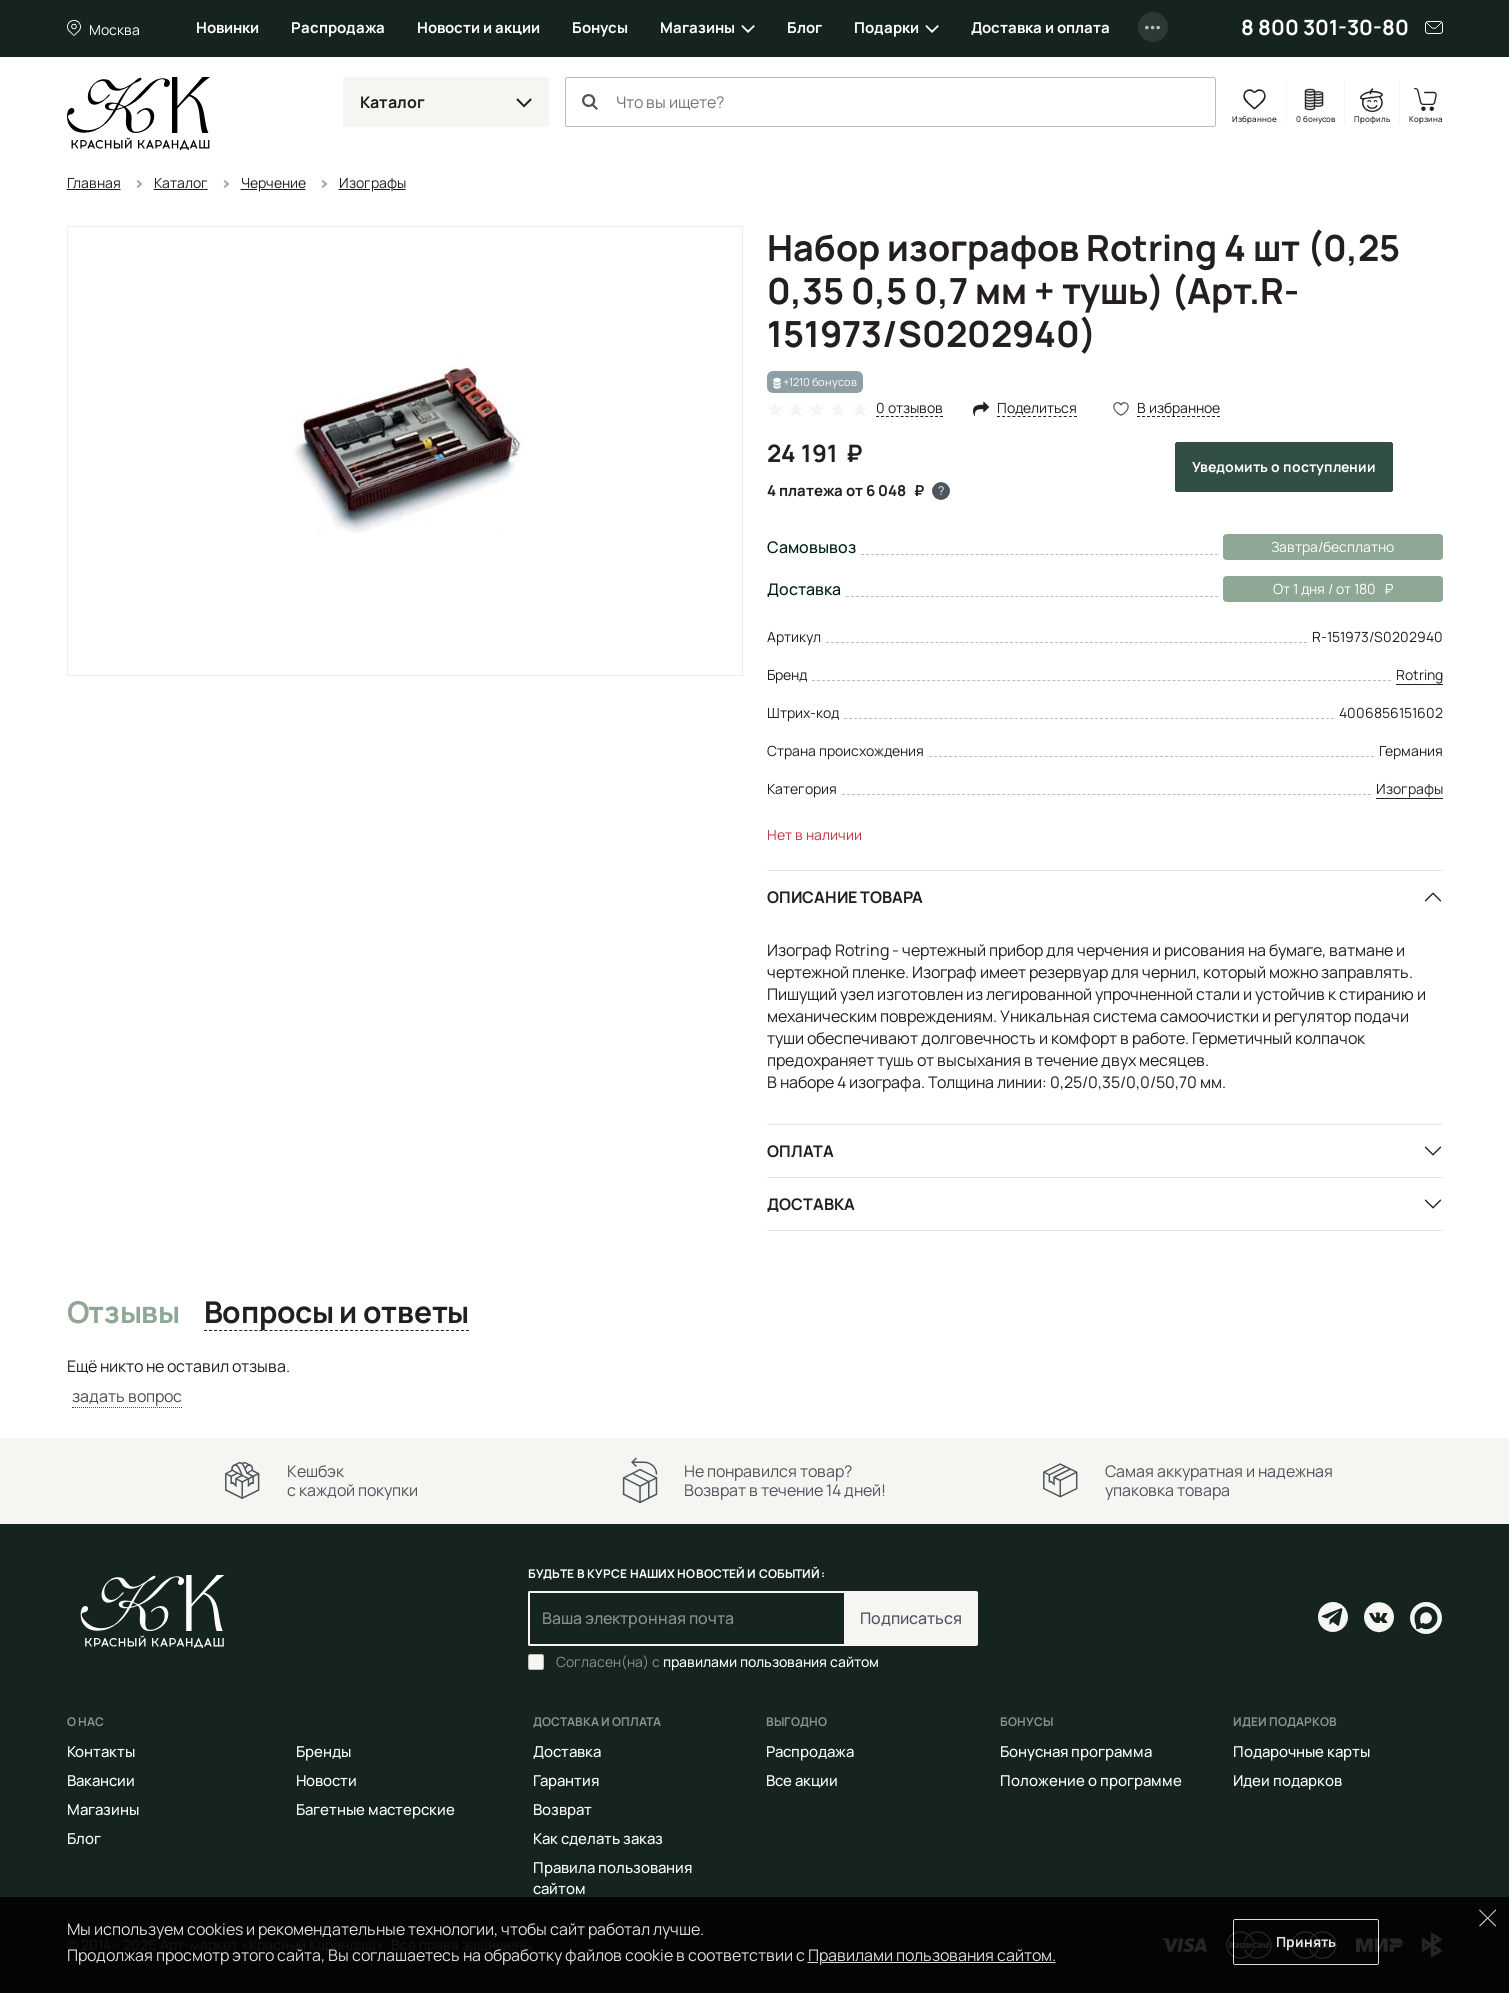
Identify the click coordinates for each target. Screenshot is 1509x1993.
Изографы (1409, 788)
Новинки (227, 27)
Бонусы (600, 27)
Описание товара (845, 897)
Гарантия (566, 1780)
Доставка (811, 1204)
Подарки (886, 27)
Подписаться (911, 1618)
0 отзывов (909, 408)
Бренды (323, 1751)
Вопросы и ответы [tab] (336, 1313)
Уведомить (1284, 466)
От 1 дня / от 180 (1308, 589)
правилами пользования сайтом (771, 1661)
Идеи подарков (1287, 1780)
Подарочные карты (1301, 1751)
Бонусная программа (1076, 1751)
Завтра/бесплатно (1332, 546)
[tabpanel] (755, 1381)
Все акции (802, 1780)
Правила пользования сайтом (612, 1878)
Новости (326, 1780)
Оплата (800, 1151)
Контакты (101, 1751)
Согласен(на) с (717, 1662)
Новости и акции (478, 27)
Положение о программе (1091, 1780)
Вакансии (101, 1780)
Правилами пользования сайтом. (932, 1955)
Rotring (1419, 674)
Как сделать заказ (598, 1838)
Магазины (697, 27)
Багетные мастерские (375, 1809)
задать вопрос (127, 1396)
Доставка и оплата (1040, 27)
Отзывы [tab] (123, 1313)
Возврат (562, 1809)
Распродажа (338, 27)
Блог (804, 27)
